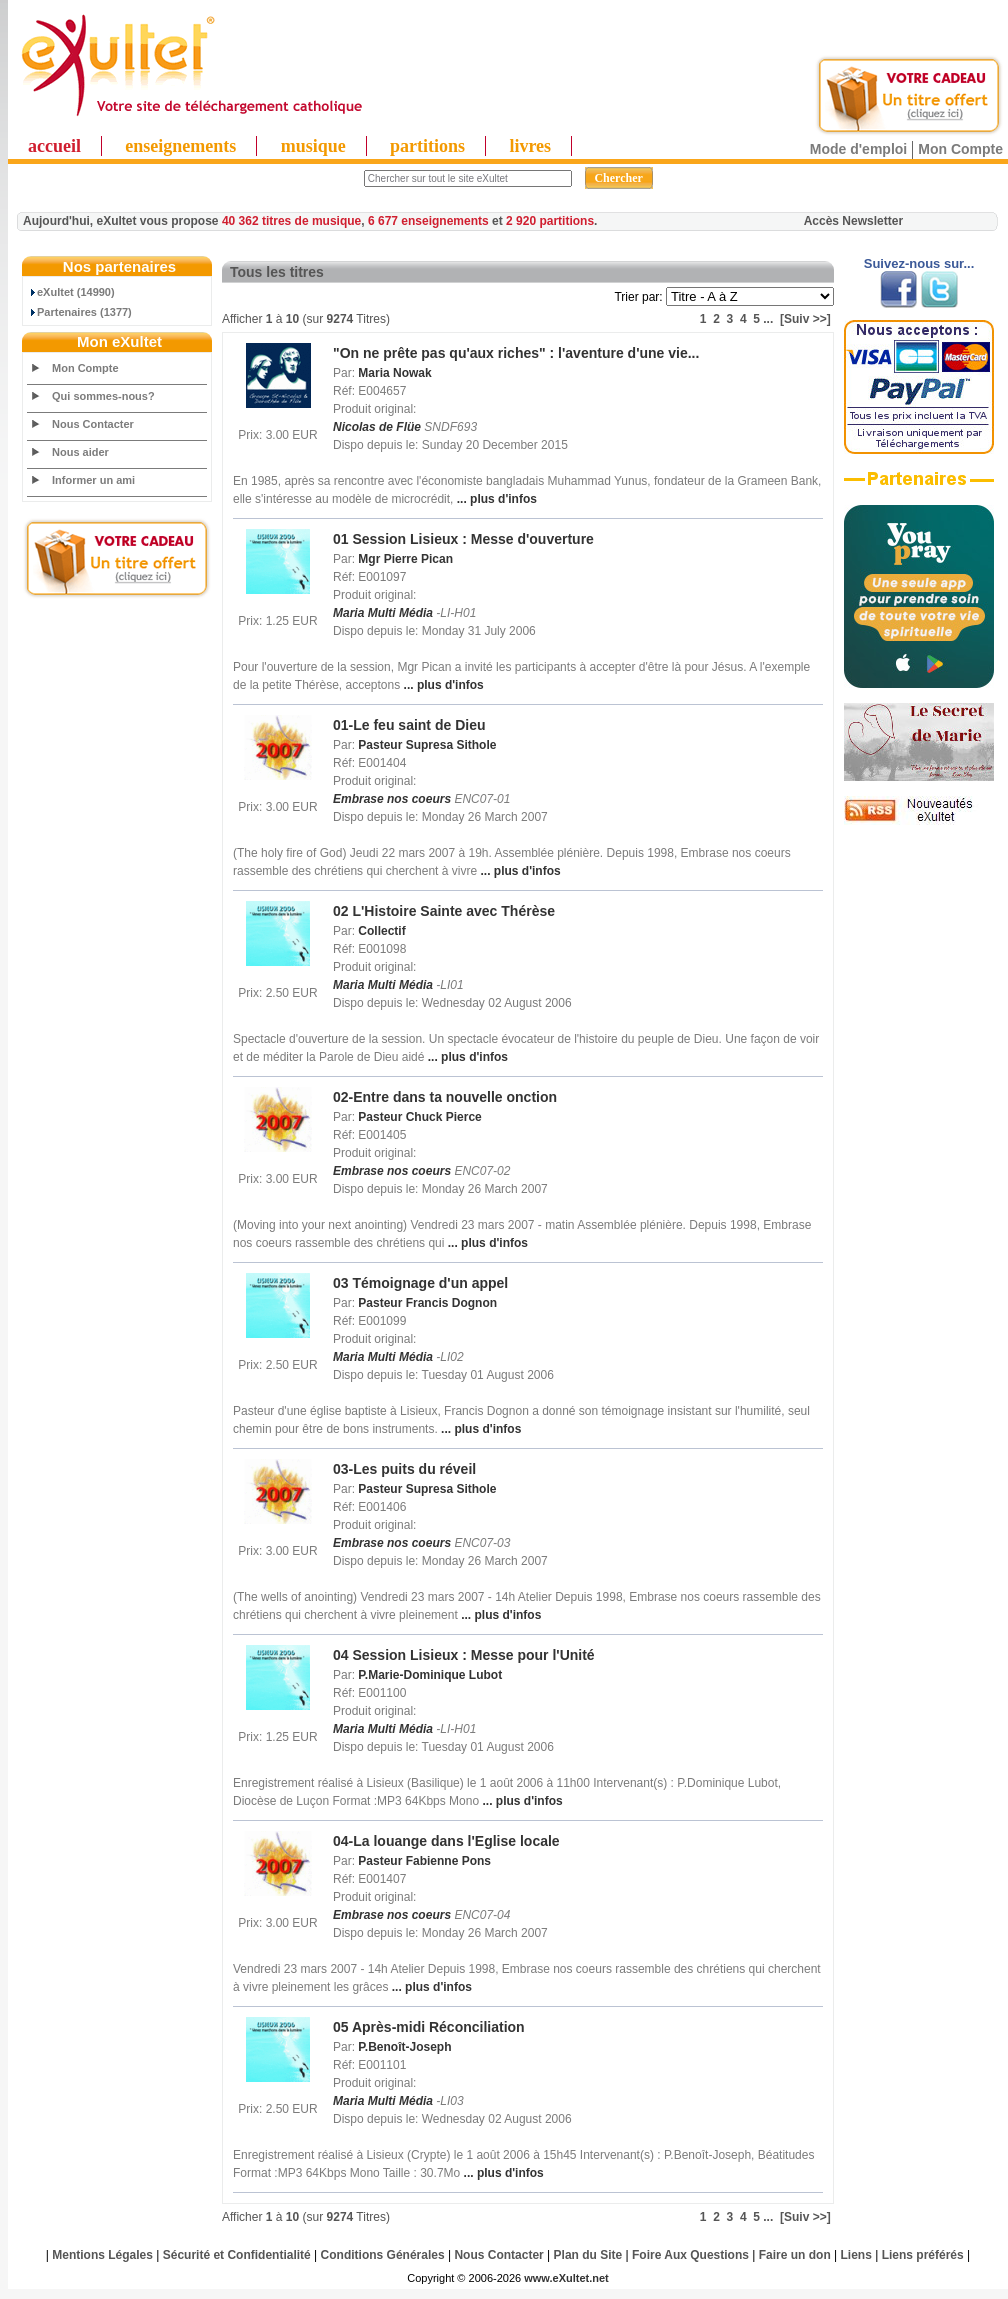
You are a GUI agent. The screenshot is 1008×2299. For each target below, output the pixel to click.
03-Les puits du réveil (404, 1469)
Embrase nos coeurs (392, 799)
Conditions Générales (383, 2255)
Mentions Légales (102, 2255)
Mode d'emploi (858, 149)
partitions (427, 146)
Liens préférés (923, 2255)
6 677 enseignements (428, 221)
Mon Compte (960, 149)
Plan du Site (588, 2255)
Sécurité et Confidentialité (237, 2255)
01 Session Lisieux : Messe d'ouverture (463, 539)
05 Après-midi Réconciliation (429, 2027)
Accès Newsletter (853, 221)
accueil (54, 146)
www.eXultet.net (566, 2278)
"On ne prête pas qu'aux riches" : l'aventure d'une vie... (516, 353)
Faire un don (795, 2255)
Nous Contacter (93, 424)
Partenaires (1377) (80, 312)
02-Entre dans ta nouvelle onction (445, 1097)
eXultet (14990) (71, 292)
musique (313, 146)
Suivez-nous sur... (919, 263)
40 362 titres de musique (291, 221)
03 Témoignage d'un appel (420, 1283)
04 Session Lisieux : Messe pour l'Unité (464, 1655)
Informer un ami (93, 480)
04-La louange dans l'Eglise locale (446, 1841)
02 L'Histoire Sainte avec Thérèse (444, 911)
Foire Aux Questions (690, 2255)
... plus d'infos (495, 499)
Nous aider (80, 452)
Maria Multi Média (383, 613)
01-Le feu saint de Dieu (409, 725)
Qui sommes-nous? (103, 396)
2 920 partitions (550, 221)
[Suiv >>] (805, 319)
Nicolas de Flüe (377, 427)
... (768, 319)
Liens (856, 2255)
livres (530, 146)
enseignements (180, 146)
